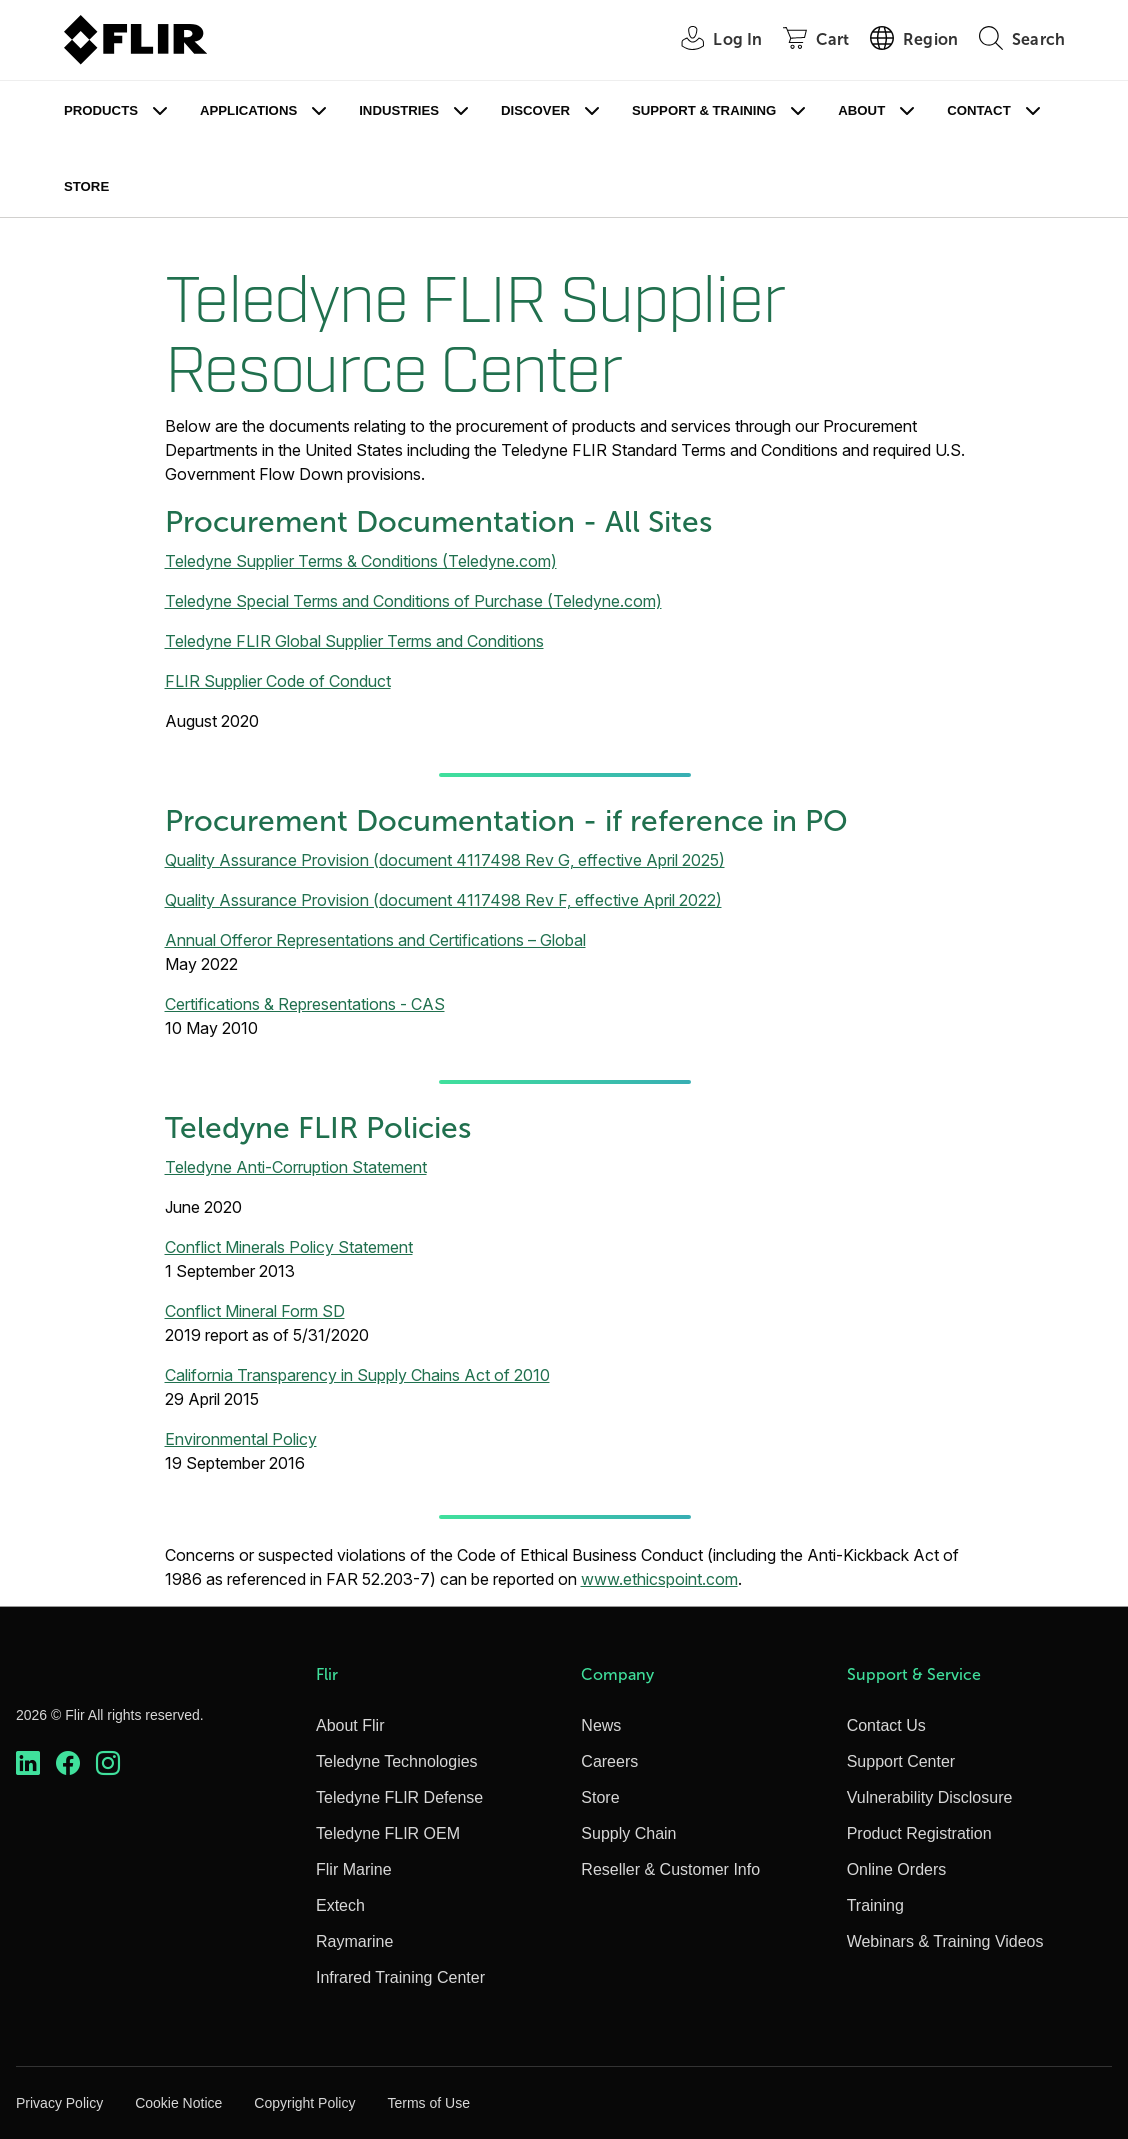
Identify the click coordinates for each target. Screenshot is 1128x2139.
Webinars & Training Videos (945, 1941)
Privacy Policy (59, 2103)
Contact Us (886, 1725)
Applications (248, 110)
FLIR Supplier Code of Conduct (278, 681)
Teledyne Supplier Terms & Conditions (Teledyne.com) (361, 561)
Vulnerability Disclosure (930, 1797)
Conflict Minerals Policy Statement (289, 1247)
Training (875, 1905)
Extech (340, 1905)
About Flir (350, 1725)
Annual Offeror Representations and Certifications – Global (375, 940)
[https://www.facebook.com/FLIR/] (68, 1763)
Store (86, 186)
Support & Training (704, 110)
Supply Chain (628, 1833)
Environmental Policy (241, 1439)
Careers (609, 1761)
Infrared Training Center (400, 1977)
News (601, 1725)
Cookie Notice (178, 2103)
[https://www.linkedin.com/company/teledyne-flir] (28, 1763)
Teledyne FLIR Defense (399, 1797)
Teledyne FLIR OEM (388, 1833)
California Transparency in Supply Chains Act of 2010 (357, 1375)
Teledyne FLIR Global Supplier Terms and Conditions (354, 641)
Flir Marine (354, 1869)
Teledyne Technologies (397, 1761)
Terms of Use (428, 2103)
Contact (978, 110)
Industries (399, 110)
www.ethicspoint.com (659, 1579)
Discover (535, 110)
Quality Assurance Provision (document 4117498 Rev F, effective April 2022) (443, 900)
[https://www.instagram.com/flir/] (108, 1763)
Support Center (901, 1761)
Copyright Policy (304, 2103)
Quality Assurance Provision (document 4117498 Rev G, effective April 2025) (445, 860)
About (861, 110)
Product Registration (919, 1833)
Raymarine (354, 1941)
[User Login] (710, 40)
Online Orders (897, 1869)
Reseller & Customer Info (670, 1869)
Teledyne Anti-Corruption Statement (296, 1167)
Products (101, 110)
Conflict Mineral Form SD (255, 1311)
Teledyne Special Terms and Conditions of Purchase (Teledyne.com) (413, 601)
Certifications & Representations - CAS (305, 1004)
